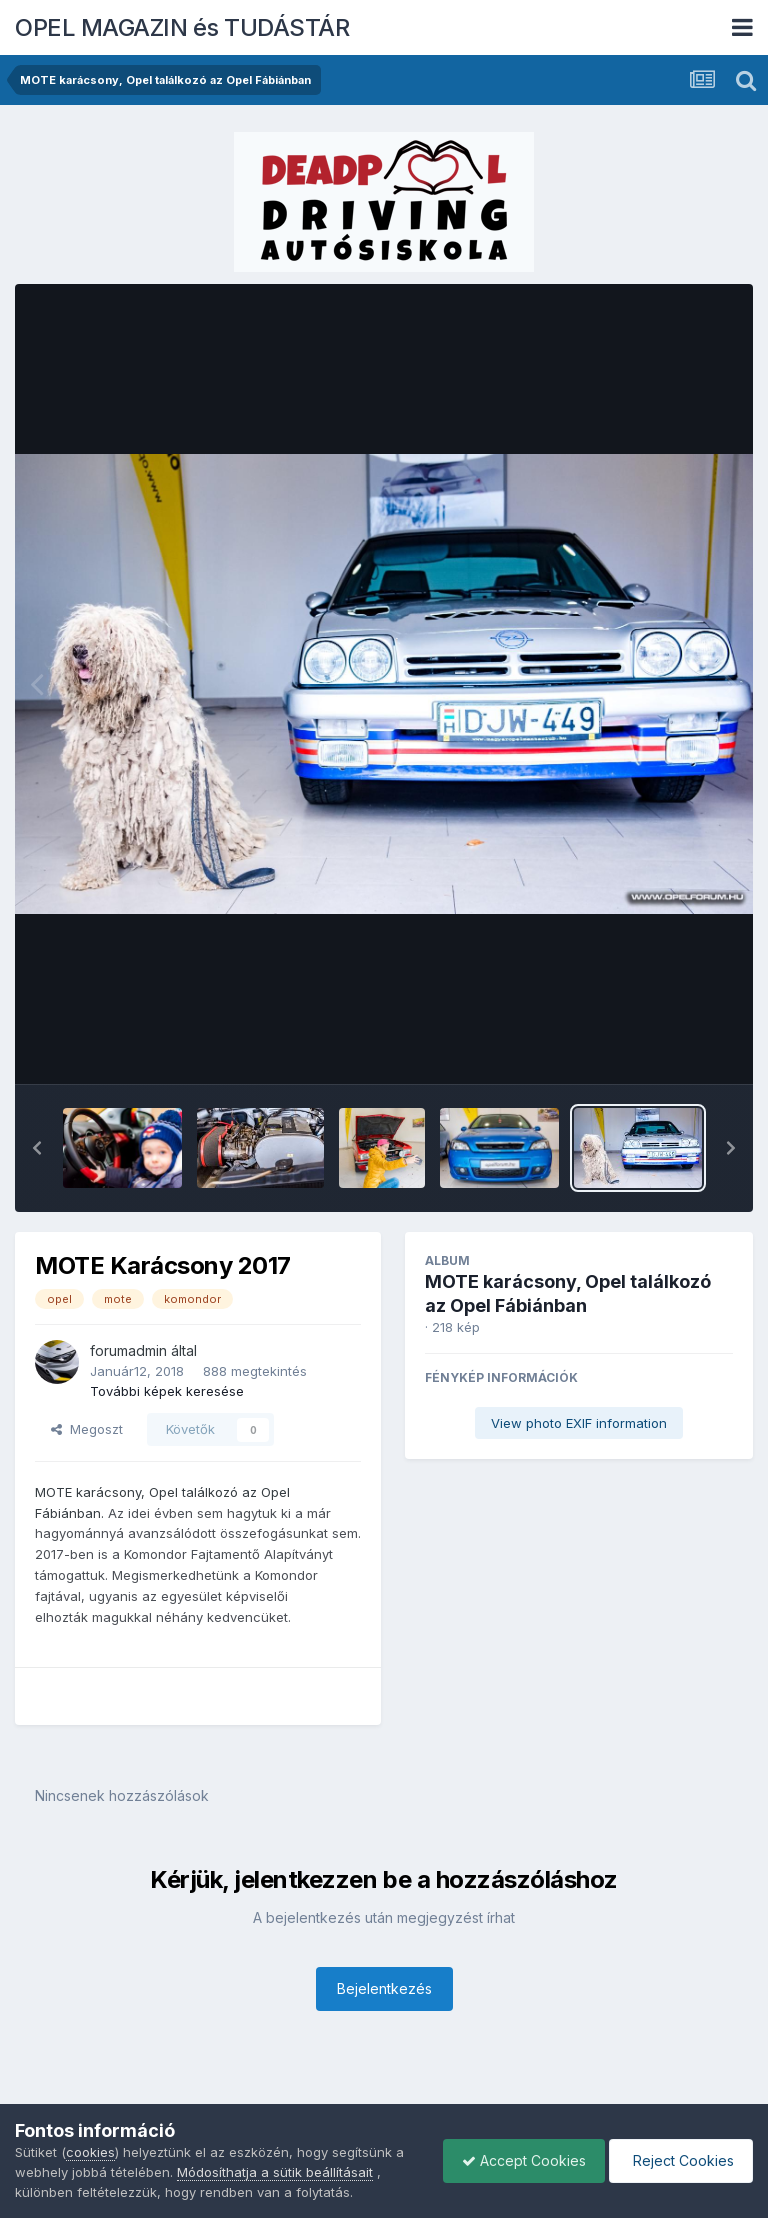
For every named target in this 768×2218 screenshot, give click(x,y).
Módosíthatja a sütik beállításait (275, 2172)
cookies (90, 2152)
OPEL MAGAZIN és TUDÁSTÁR (182, 27)
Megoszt (87, 1429)
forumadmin (128, 1350)
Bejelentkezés (384, 1988)
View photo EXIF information (579, 1423)
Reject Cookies (679, 2160)
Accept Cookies (519, 2160)
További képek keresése (167, 1391)
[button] (37, 1148)
